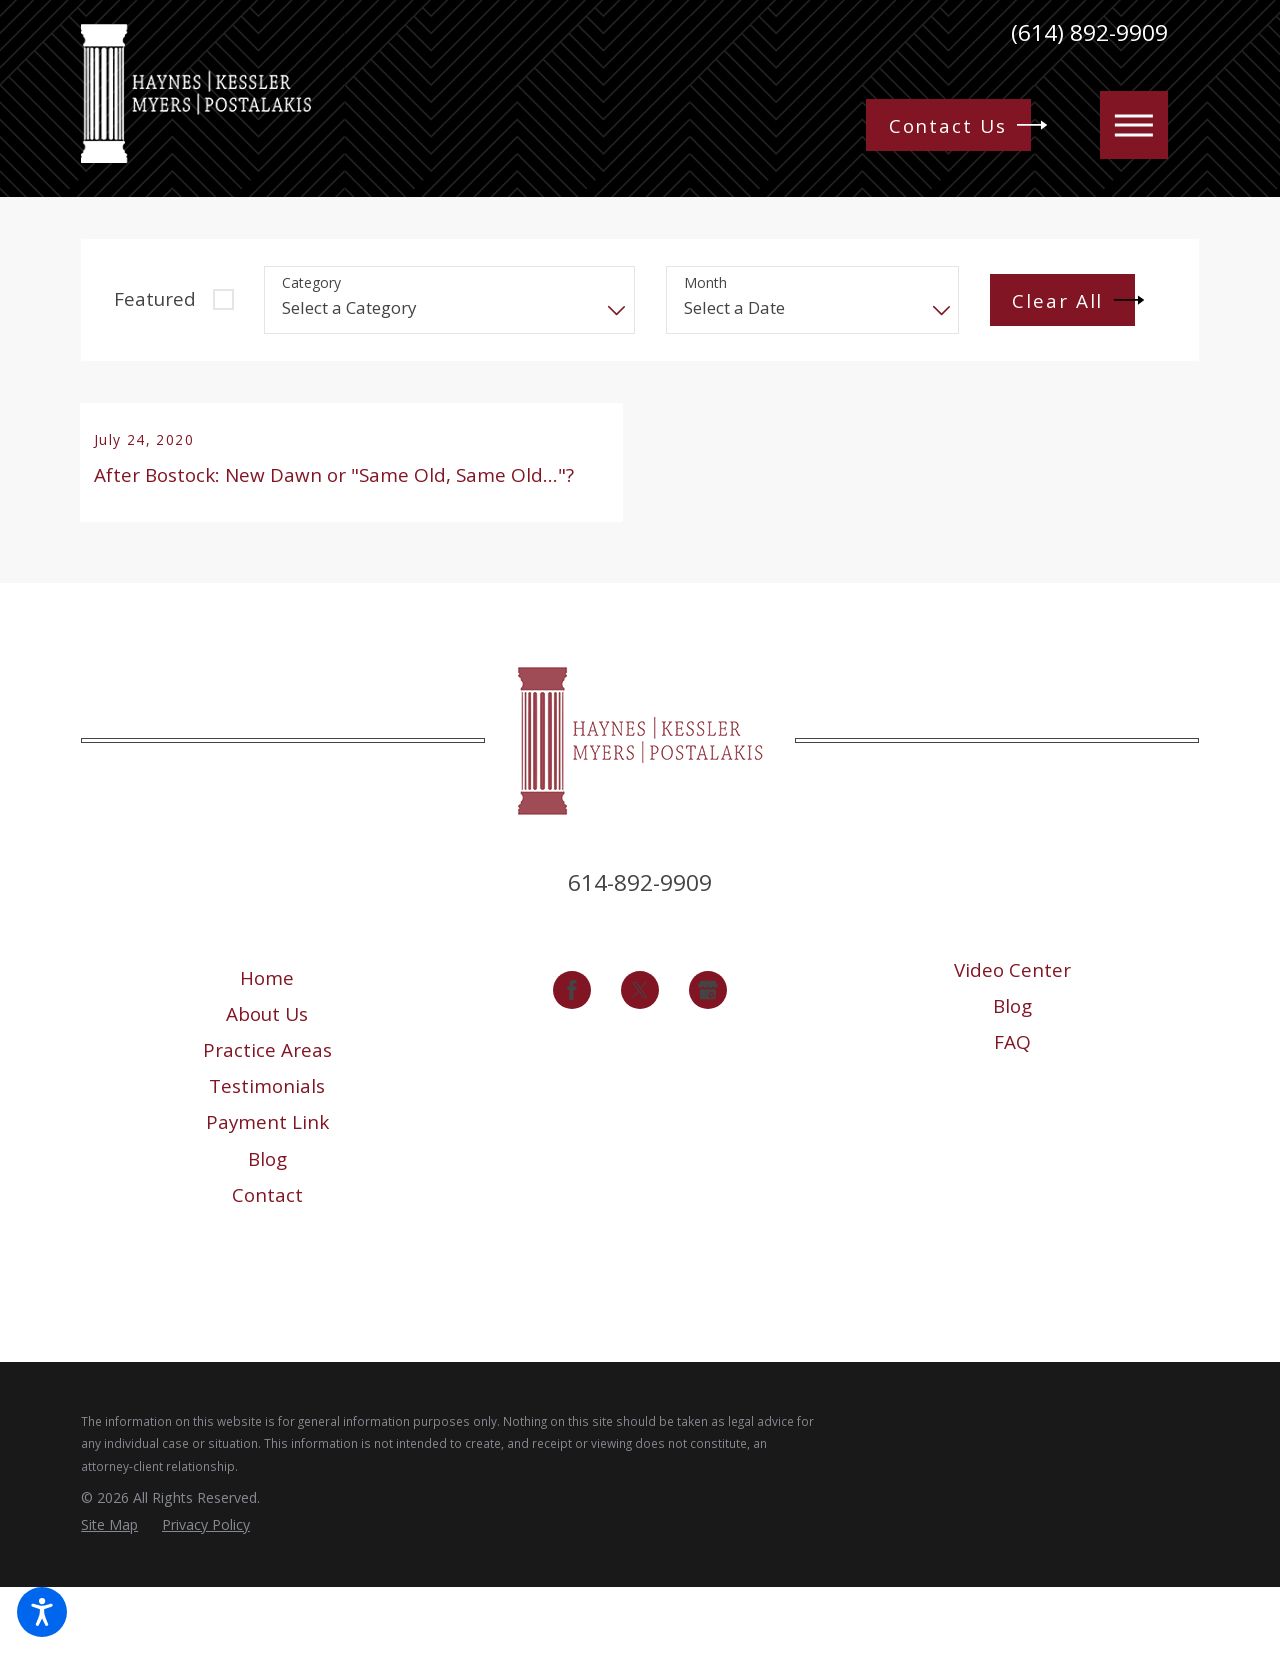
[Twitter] (640, 1057)
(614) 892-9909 (1089, 33)
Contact (267, 1262)
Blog (267, 1226)
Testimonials (267, 1154)
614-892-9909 (640, 950)
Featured (155, 299)
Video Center (1012, 1038)
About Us (267, 1082)
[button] (42, 1612)
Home (267, 1045)
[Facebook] (572, 1057)
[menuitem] (267, 1045)
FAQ (1012, 1110)
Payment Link (267, 1190)
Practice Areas (267, 1118)
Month (705, 283)
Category (311, 283)
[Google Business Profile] (708, 1057)
